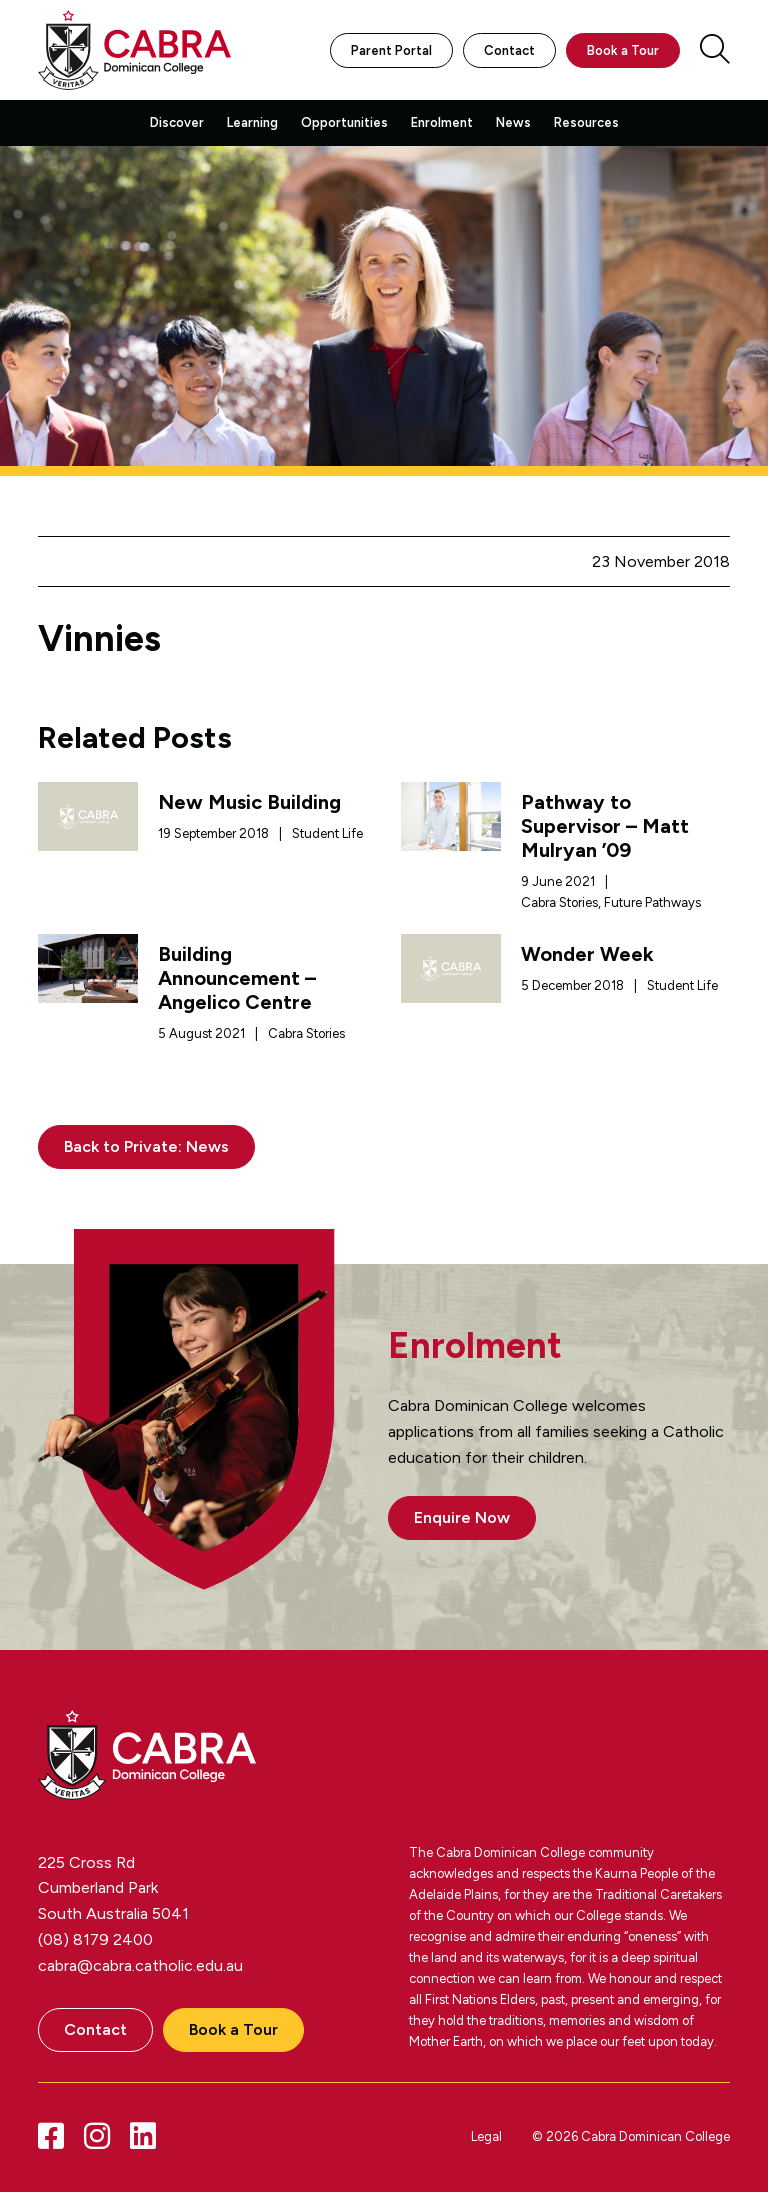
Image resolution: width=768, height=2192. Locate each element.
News (513, 122)
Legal (486, 2136)
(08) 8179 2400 (95, 1939)
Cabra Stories (559, 902)
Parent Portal (391, 50)
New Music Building (249, 802)
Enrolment (442, 122)
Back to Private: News (146, 1146)
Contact (509, 50)
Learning (252, 122)
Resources (586, 122)
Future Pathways (652, 902)
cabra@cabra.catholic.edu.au (140, 1965)
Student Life (327, 833)
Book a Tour (623, 50)
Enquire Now (462, 1517)
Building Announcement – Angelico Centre (237, 978)
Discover (177, 122)
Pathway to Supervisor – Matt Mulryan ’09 (605, 826)
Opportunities (344, 122)
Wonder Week (587, 954)
